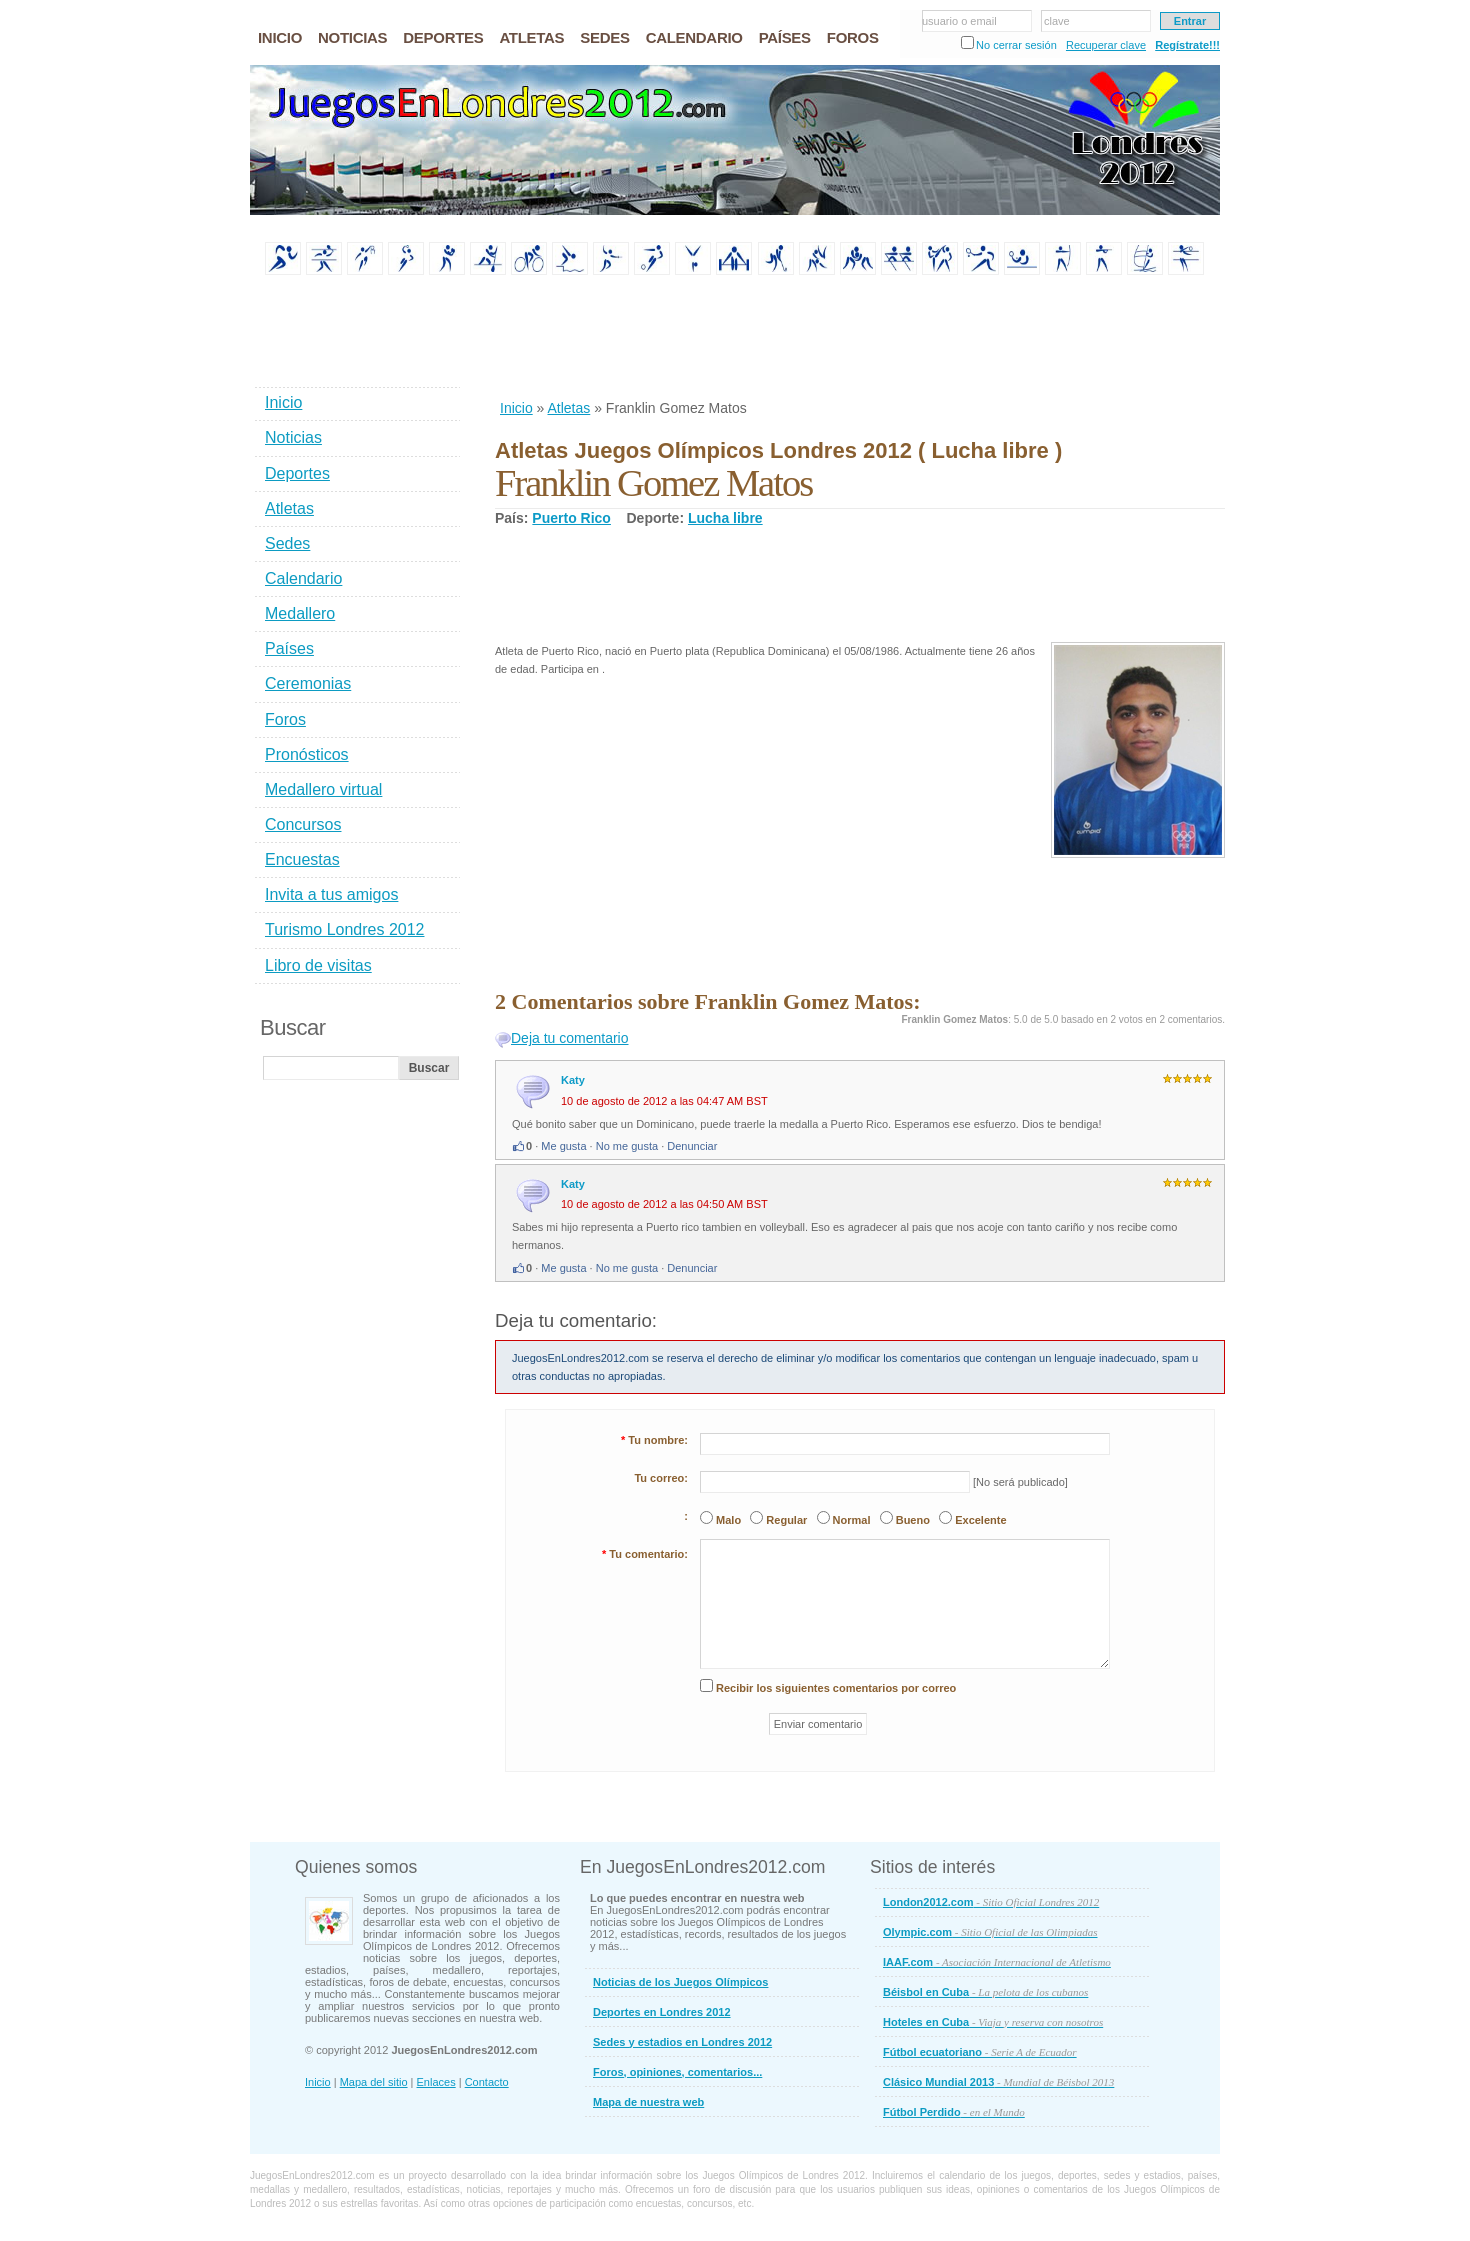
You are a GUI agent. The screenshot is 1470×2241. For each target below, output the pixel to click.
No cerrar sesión (1016, 45)
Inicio (516, 408)
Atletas (568, 408)
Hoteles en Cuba (993, 2022)
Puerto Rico (571, 518)
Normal (852, 1520)
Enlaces (436, 2082)
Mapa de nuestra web (648, 2102)
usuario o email (959, 21)
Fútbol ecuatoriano (980, 2052)
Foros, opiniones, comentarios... (677, 2072)
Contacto (487, 2082)
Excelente (980, 1520)
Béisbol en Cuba (985, 1992)
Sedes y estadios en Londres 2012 (682, 2042)
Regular (786, 1520)
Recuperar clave (1106, 45)
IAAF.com (997, 1962)
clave (1057, 21)
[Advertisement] (859, 339)
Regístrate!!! (1187, 45)
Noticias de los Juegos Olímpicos (680, 1982)
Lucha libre (725, 518)
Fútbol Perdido (954, 2112)
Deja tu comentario (570, 1038)
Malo (728, 1520)
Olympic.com (990, 1932)
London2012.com (991, 1902)
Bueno (913, 1520)
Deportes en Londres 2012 (662, 2012)
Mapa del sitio (374, 2082)
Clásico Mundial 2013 (998, 2082)
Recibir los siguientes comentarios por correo (836, 1688)
